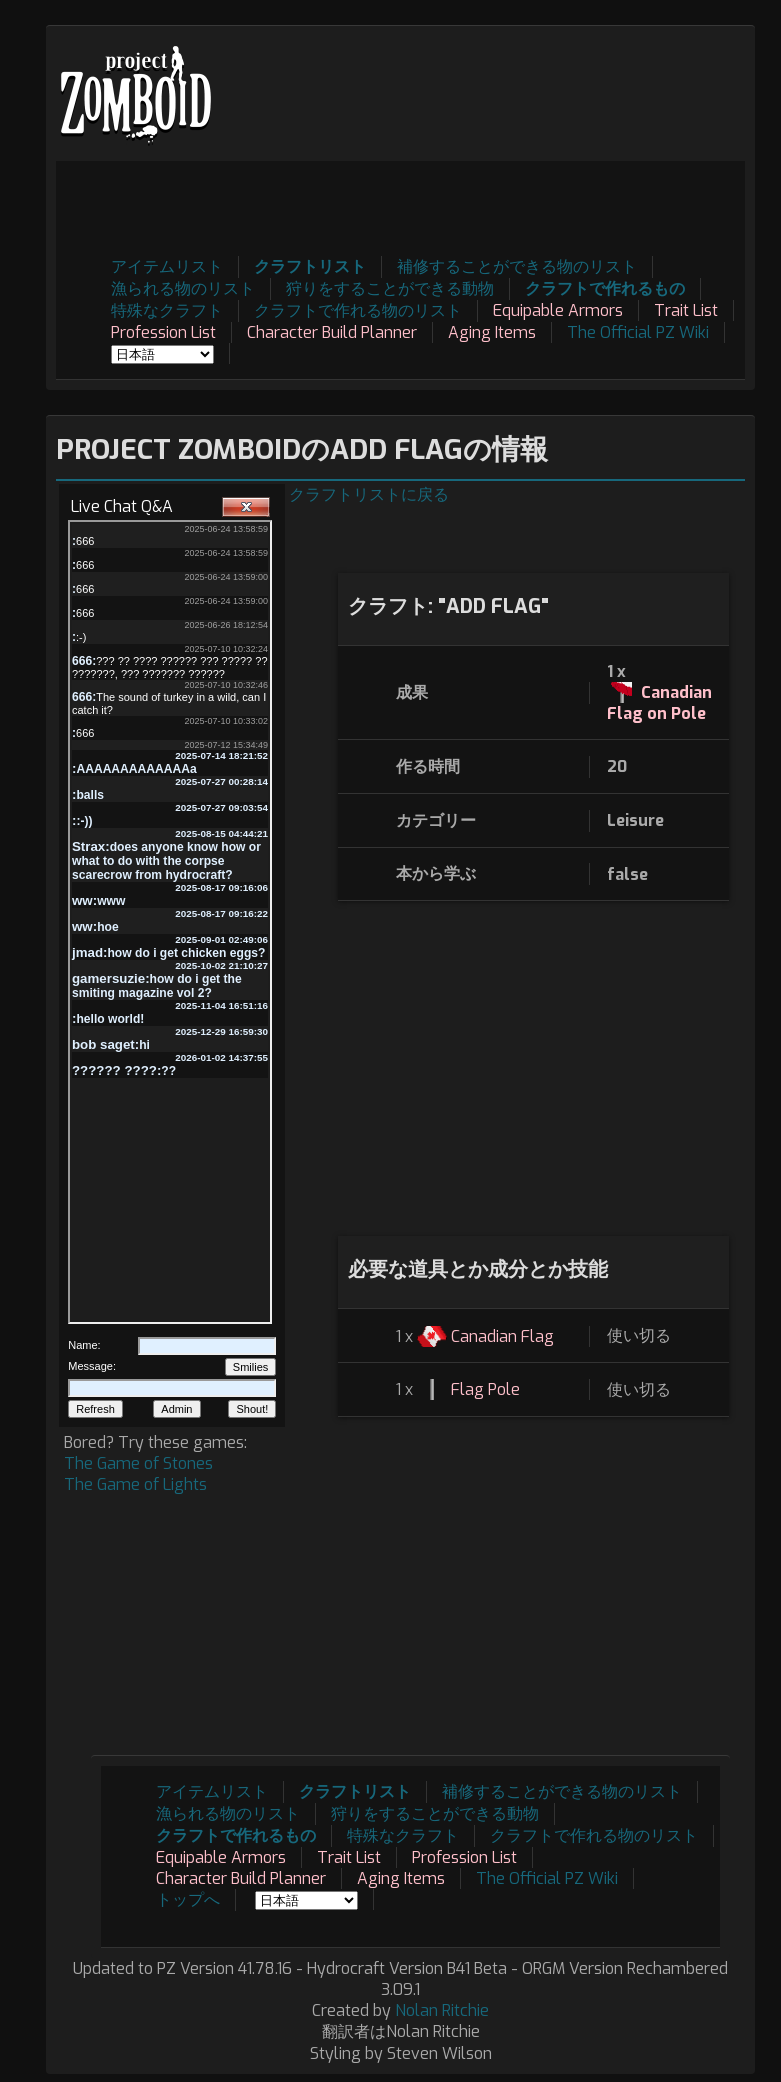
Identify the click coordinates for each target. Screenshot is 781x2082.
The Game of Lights (135, 1484)
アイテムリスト (167, 266)
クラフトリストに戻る (369, 494)
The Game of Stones (138, 1463)
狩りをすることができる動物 (390, 288)
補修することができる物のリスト (517, 266)
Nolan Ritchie (442, 2010)
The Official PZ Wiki (638, 332)
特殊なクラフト (167, 310)
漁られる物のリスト (183, 288)
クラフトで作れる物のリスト (358, 310)
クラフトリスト (310, 266)
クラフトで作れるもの (605, 288)
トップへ (188, 1899)
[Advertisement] (381, 206)
